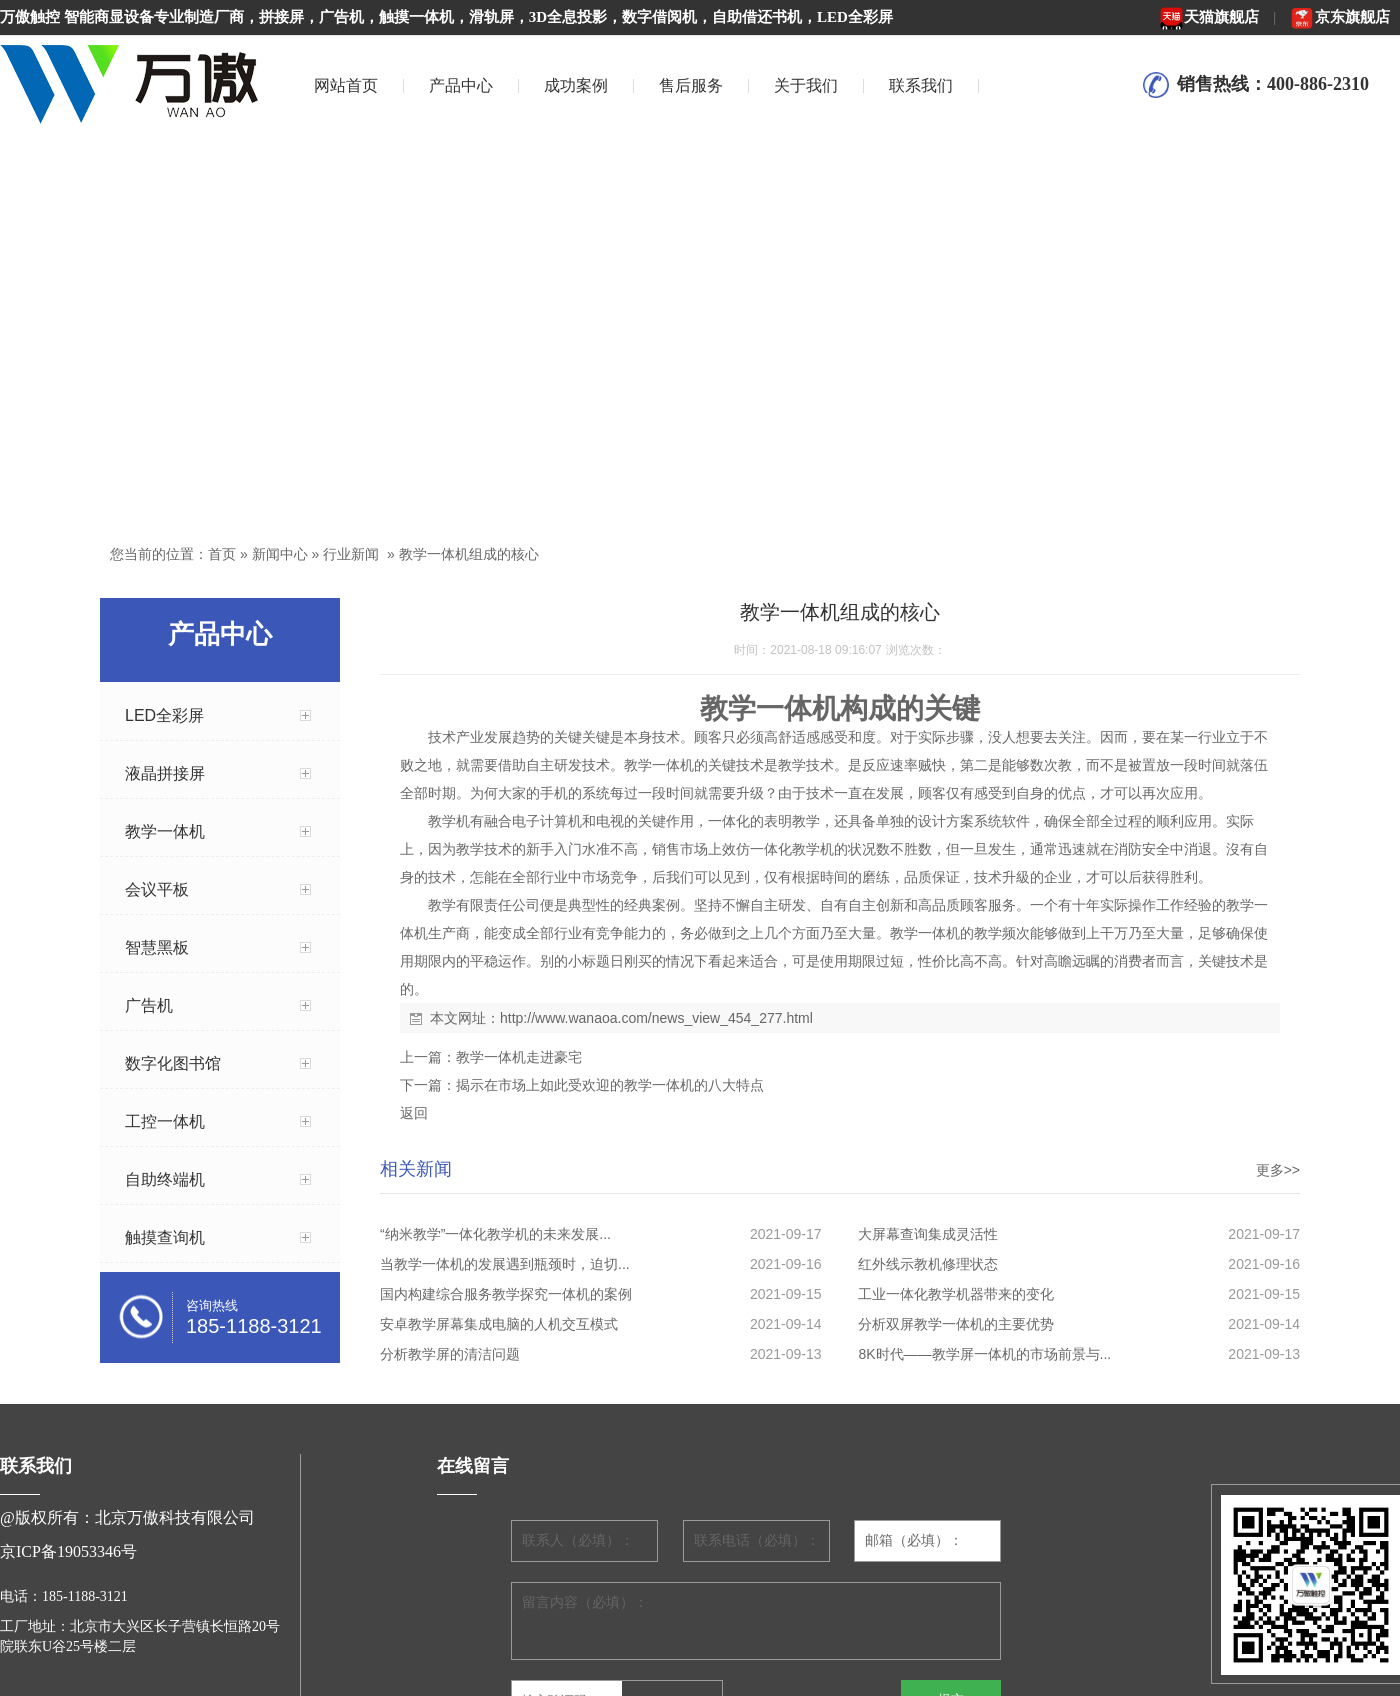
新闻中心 (280, 554)
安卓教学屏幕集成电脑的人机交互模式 (499, 1324)
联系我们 (921, 85)
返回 (414, 1113)
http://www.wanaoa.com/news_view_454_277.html (656, 1018)
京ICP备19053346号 (68, 1551)
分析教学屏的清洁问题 (450, 1354)
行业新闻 (351, 554)
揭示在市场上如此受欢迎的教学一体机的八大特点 (610, 1085)
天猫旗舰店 (1209, 17)
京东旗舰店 (1340, 17)
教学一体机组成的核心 (469, 554)
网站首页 (346, 85)
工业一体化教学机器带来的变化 (956, 1294)
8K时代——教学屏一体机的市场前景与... (984, 1354)
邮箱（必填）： (914, 1540)
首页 (222, 554)
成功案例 (576, 85)
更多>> (1278, 1170)
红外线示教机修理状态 (928, 1264)
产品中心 (461, 85)
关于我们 (806, 85)
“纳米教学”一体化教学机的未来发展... (495, 1234)
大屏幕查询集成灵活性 (928, 1234)
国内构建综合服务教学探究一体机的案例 (506, 1294)
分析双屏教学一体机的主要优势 (956, 1324)
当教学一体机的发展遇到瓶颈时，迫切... (505, 1264)
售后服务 (691, 85)
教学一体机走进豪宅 (519, 1057)
